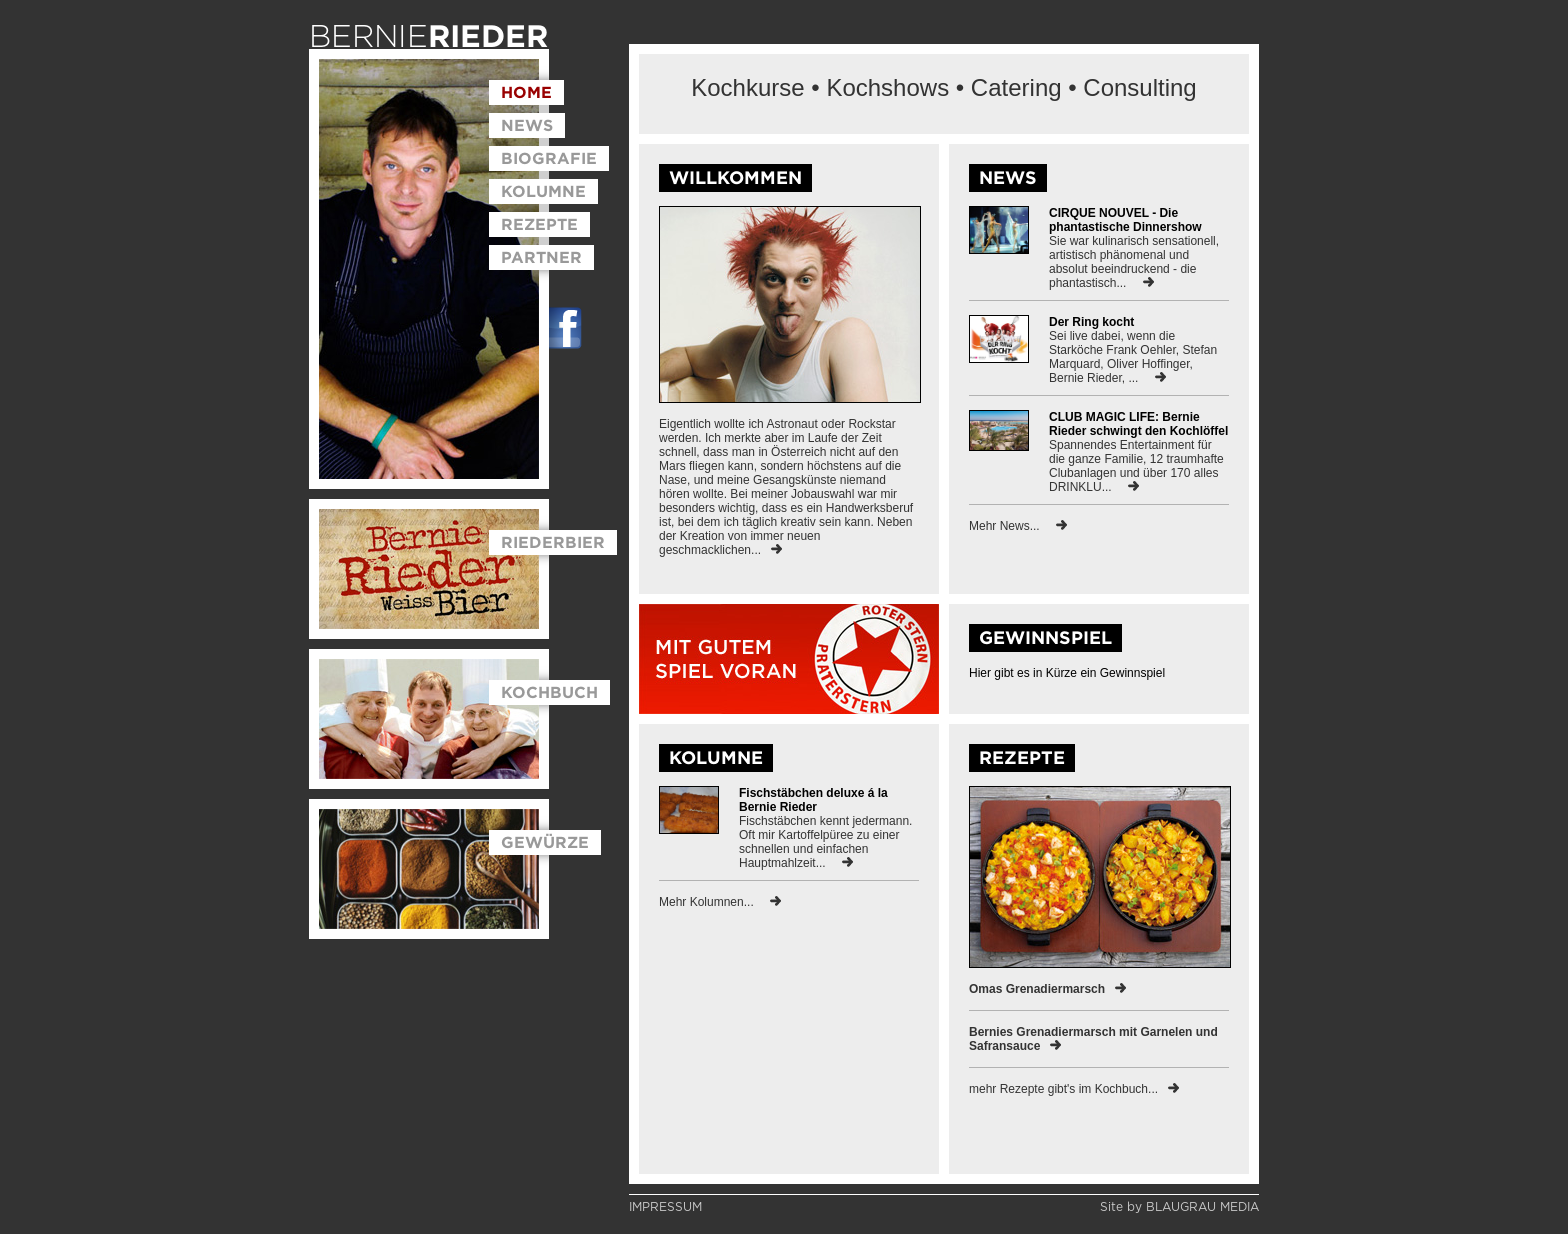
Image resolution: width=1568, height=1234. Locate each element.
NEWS (527, 125)
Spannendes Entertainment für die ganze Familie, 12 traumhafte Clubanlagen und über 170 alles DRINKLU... (1136, 466)
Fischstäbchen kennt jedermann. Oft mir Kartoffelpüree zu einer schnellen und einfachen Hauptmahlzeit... (825, 842)
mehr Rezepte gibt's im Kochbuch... (1074, 1089)
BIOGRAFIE (549, 158)
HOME (526, 92)
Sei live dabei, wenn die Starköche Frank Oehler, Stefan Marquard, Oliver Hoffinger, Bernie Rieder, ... (1133, 357)
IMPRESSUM (665, 1207)
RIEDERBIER (553, 542)
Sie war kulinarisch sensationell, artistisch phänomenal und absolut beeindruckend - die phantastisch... (1134, 262)
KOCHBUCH (549, 692)
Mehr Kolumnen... (720, 902)
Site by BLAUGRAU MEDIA (1179, 1207)
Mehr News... (1018, 526)
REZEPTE (539, 224)
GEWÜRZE (545, 842)
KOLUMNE (543, 191)
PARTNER (541, 257)
